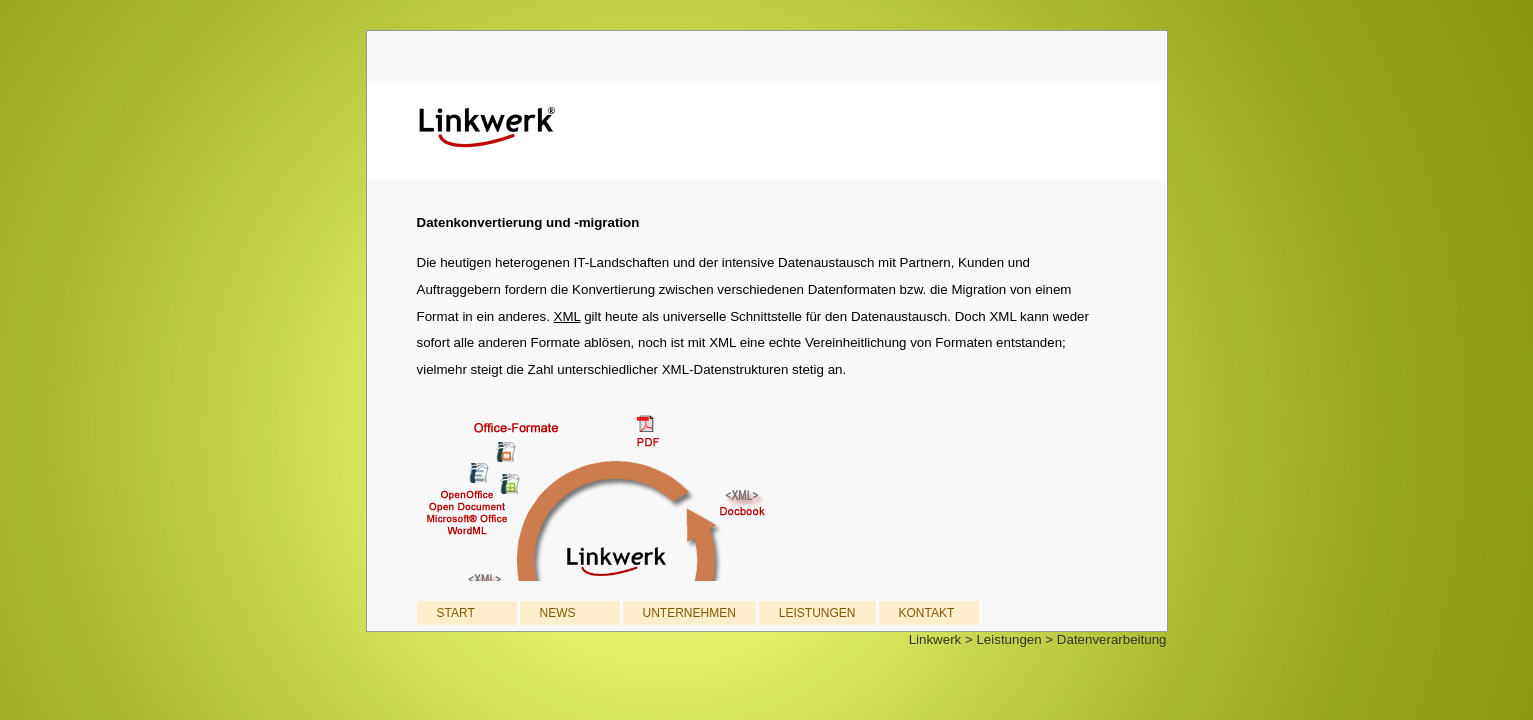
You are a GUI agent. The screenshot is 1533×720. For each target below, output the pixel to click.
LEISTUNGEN (817, 613)
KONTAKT (927, 613)
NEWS (558, 613)
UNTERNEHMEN (689, 613)
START (456, 613)
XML (567, 316)
